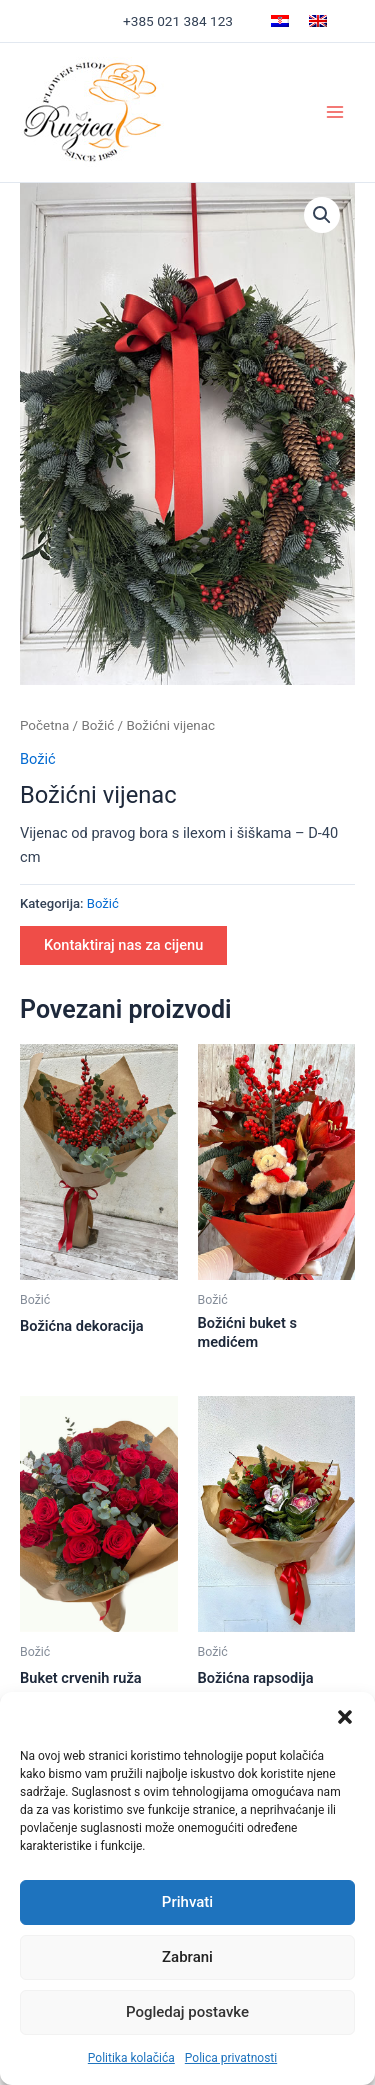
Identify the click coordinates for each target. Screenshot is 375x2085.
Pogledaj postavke (187, 2012)
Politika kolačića (131, 2058)
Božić (97, 725)
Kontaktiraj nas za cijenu (123, 945)
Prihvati (187, 1902)
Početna (44, 725)
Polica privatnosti (231, 2058)
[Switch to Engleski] (318, 21)
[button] (345, 1717)
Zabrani (187, 1957)
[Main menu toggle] (335, 112)
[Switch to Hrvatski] (280, 21)
